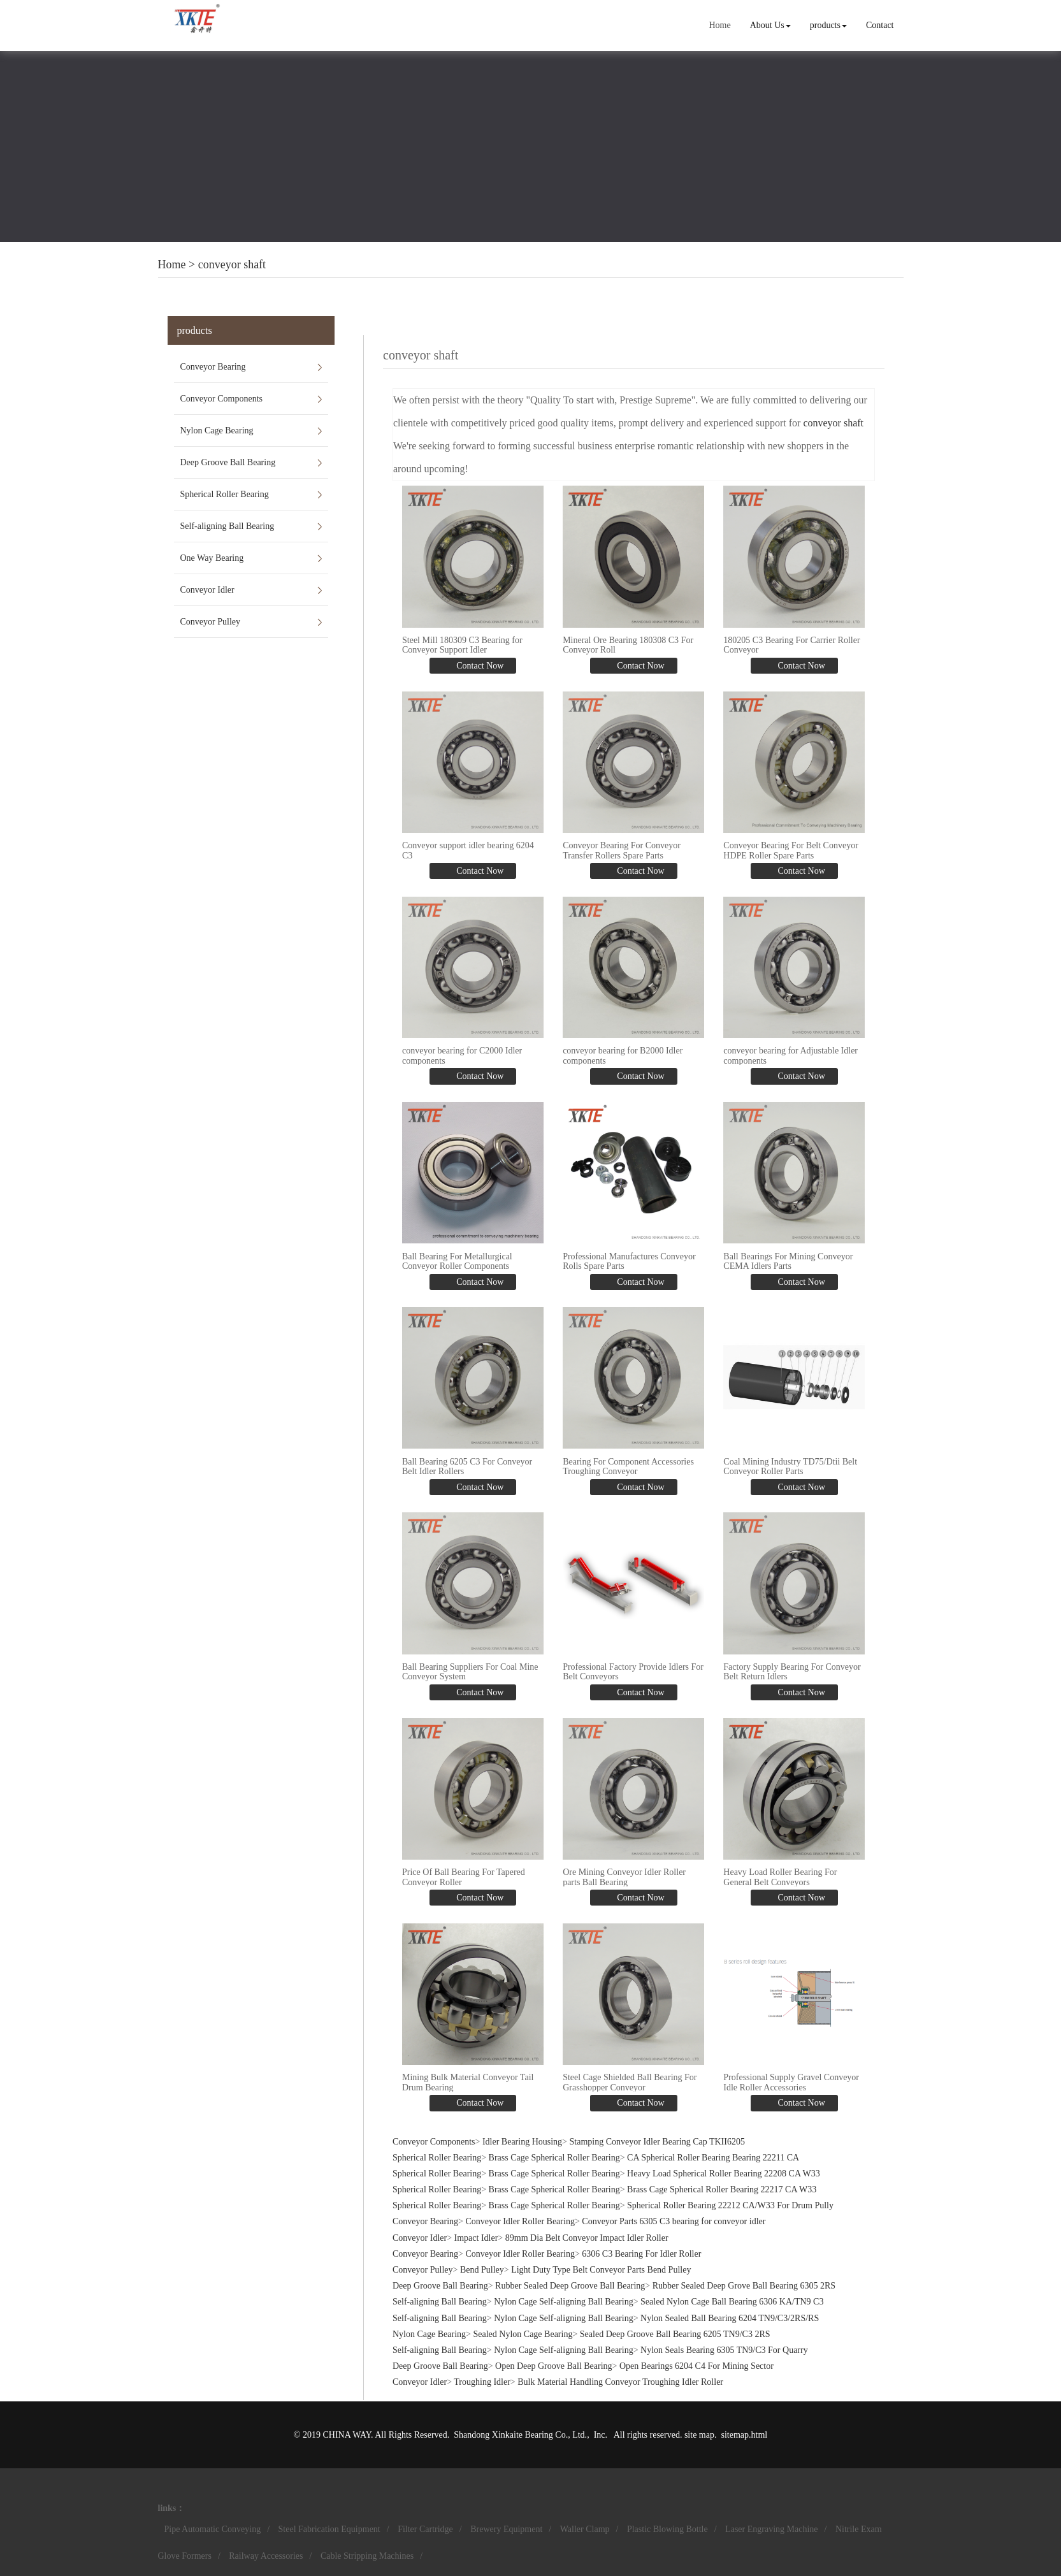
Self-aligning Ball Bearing (227, 526)
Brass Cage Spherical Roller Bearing (554, 2157)
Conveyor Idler (207, 590)
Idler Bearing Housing (522, 2141)
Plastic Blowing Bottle (667, 2529)
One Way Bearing (212, 558)
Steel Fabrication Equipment (329, 2529)
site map (699, 2435)
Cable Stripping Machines (367, 2556)
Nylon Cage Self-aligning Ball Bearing (563, 2301)
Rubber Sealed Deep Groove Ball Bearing (570, 2285)
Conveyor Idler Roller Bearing (519, 2221)
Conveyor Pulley (210, 621)
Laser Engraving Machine (771, 2529)
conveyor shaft (232, 264)
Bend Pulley (482, 2270)
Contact (880, 25)
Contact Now (479, 665)
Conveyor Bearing (213, 367)
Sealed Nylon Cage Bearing (523, 2334)
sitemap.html (744, 2435)
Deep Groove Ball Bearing (228, 462)
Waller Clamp (585, 2529)
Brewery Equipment (506, 2529)
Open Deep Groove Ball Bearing (553, 2366)
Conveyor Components (221, 398)
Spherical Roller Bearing (224, 494)
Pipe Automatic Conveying (212, 2529)
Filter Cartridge (425, 2529)
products (828, 25)
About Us (770, 25)
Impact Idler (476, 2238)
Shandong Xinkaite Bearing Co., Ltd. (520, 2435)
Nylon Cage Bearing (217, 430)
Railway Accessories (266, 2556)
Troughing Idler (482, 2382)
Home (719, 25)
